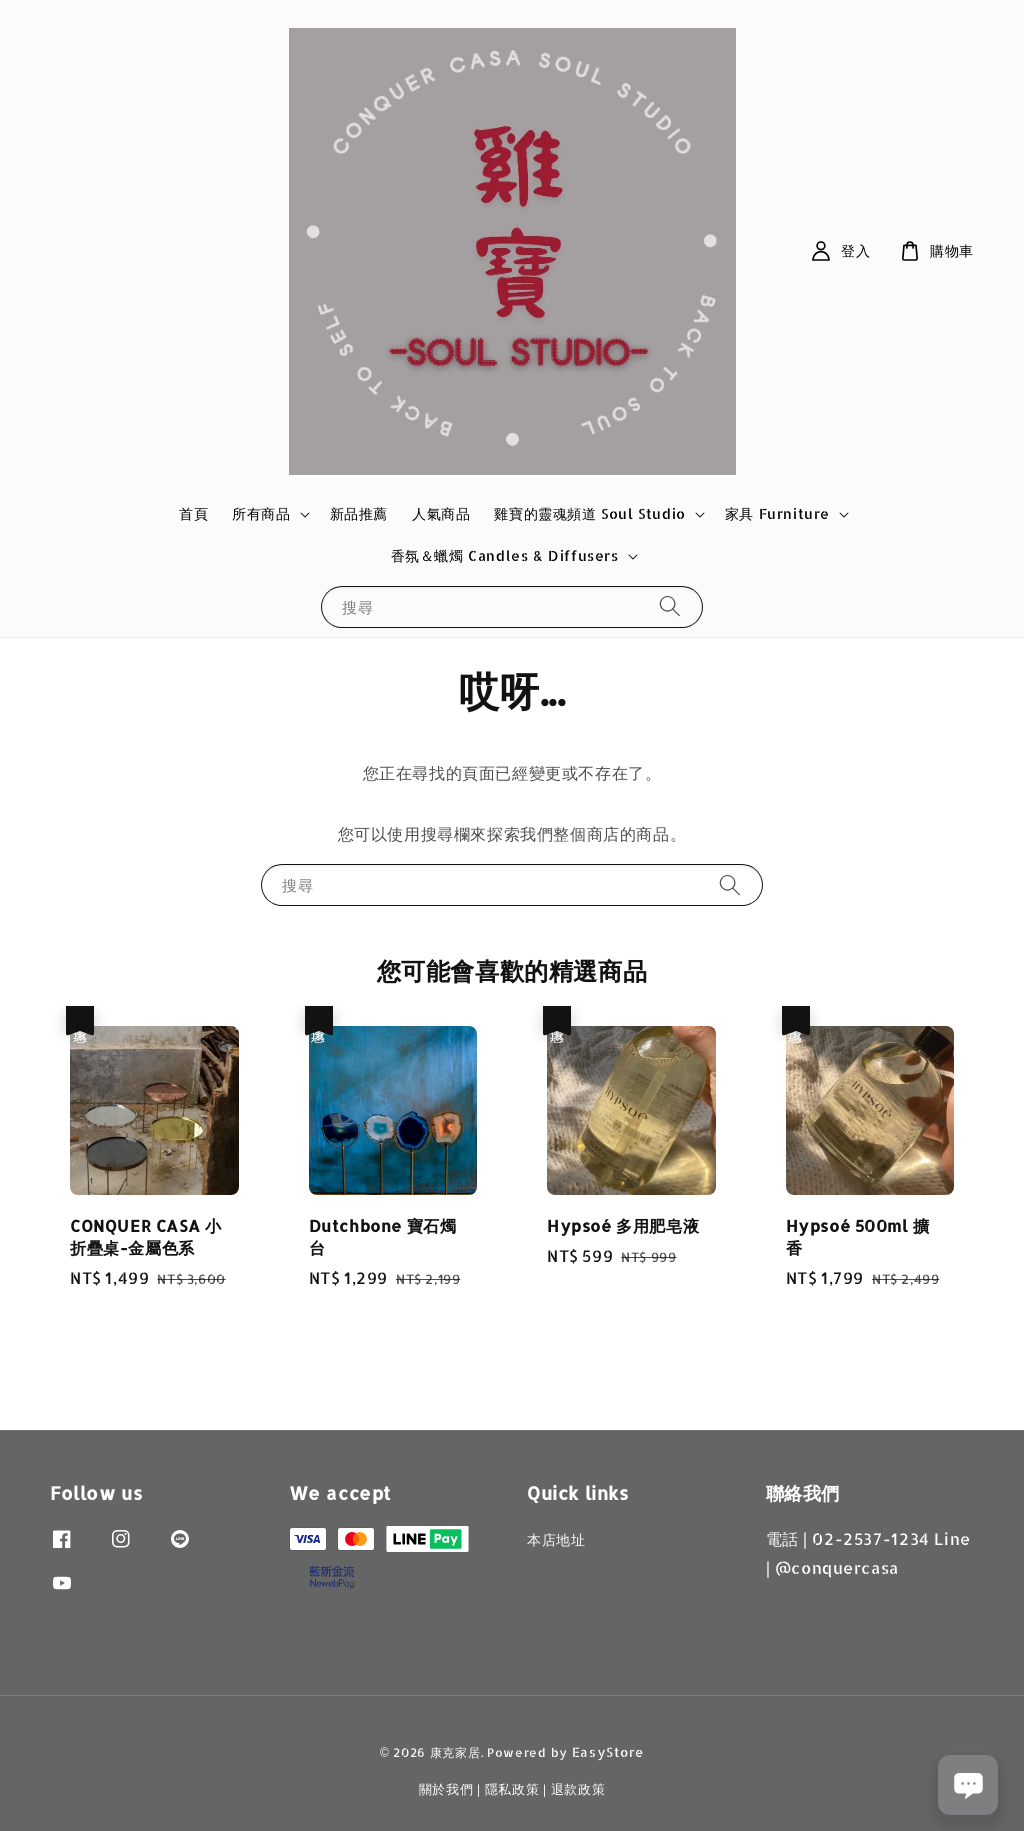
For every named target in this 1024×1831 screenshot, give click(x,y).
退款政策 (578, 1789)
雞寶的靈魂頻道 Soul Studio (589, 513)
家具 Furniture (777, 513)
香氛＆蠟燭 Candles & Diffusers (505, 555)
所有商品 (261, 513)
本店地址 (556, 1539)
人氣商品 (441, 513)
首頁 (193, 513)
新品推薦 (359, 513)
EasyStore (608, 1752)
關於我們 (446, 1789)
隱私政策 (512, 1789)
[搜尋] (670, 606)
